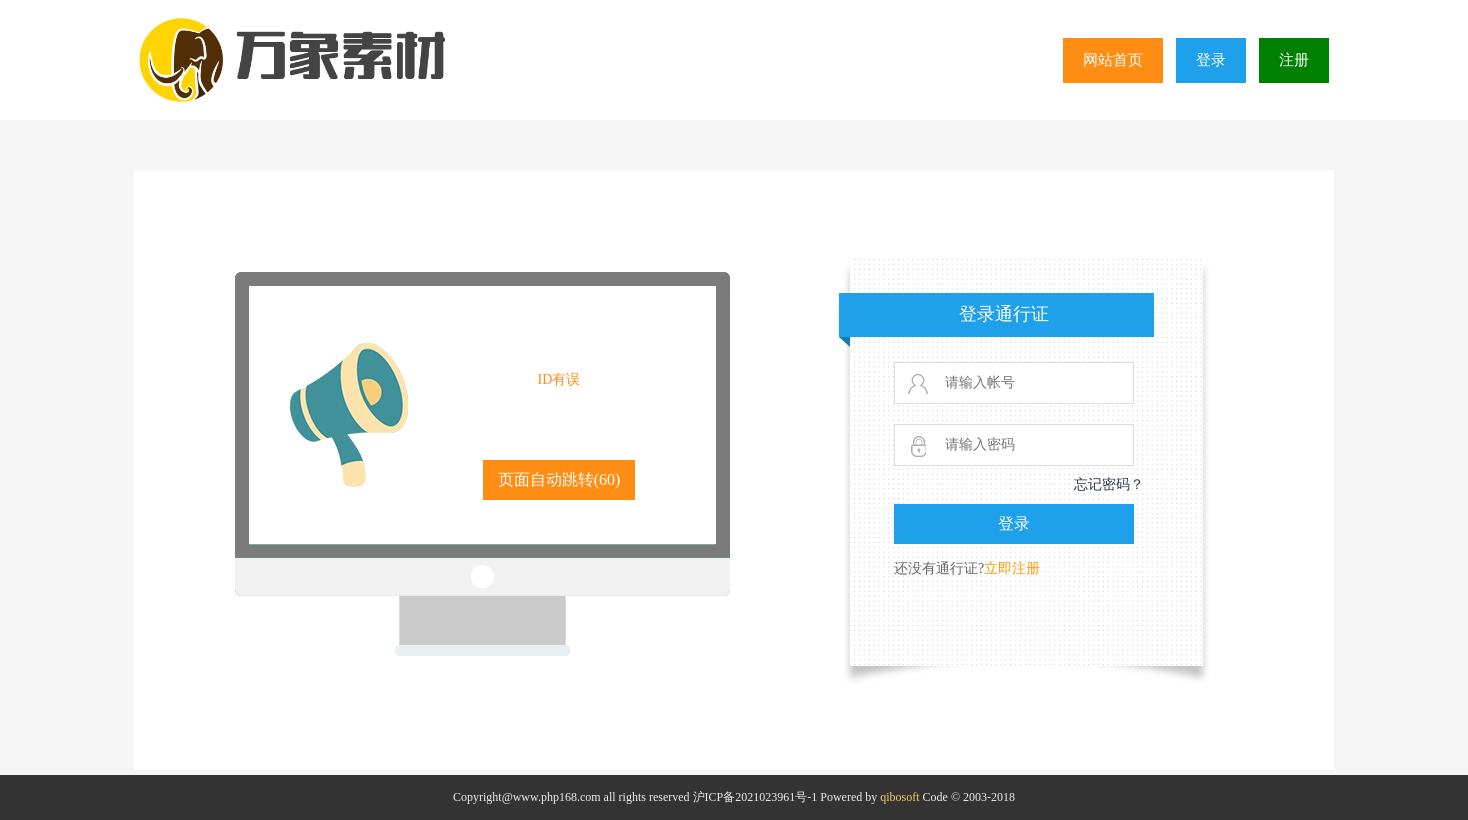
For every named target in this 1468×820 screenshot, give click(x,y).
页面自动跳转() (559, 479)
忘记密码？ (1109, 484)
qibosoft (899, 797)
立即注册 (1012, 568)
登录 (1211, 60)
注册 (1294, 60)
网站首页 (1113, 60)
